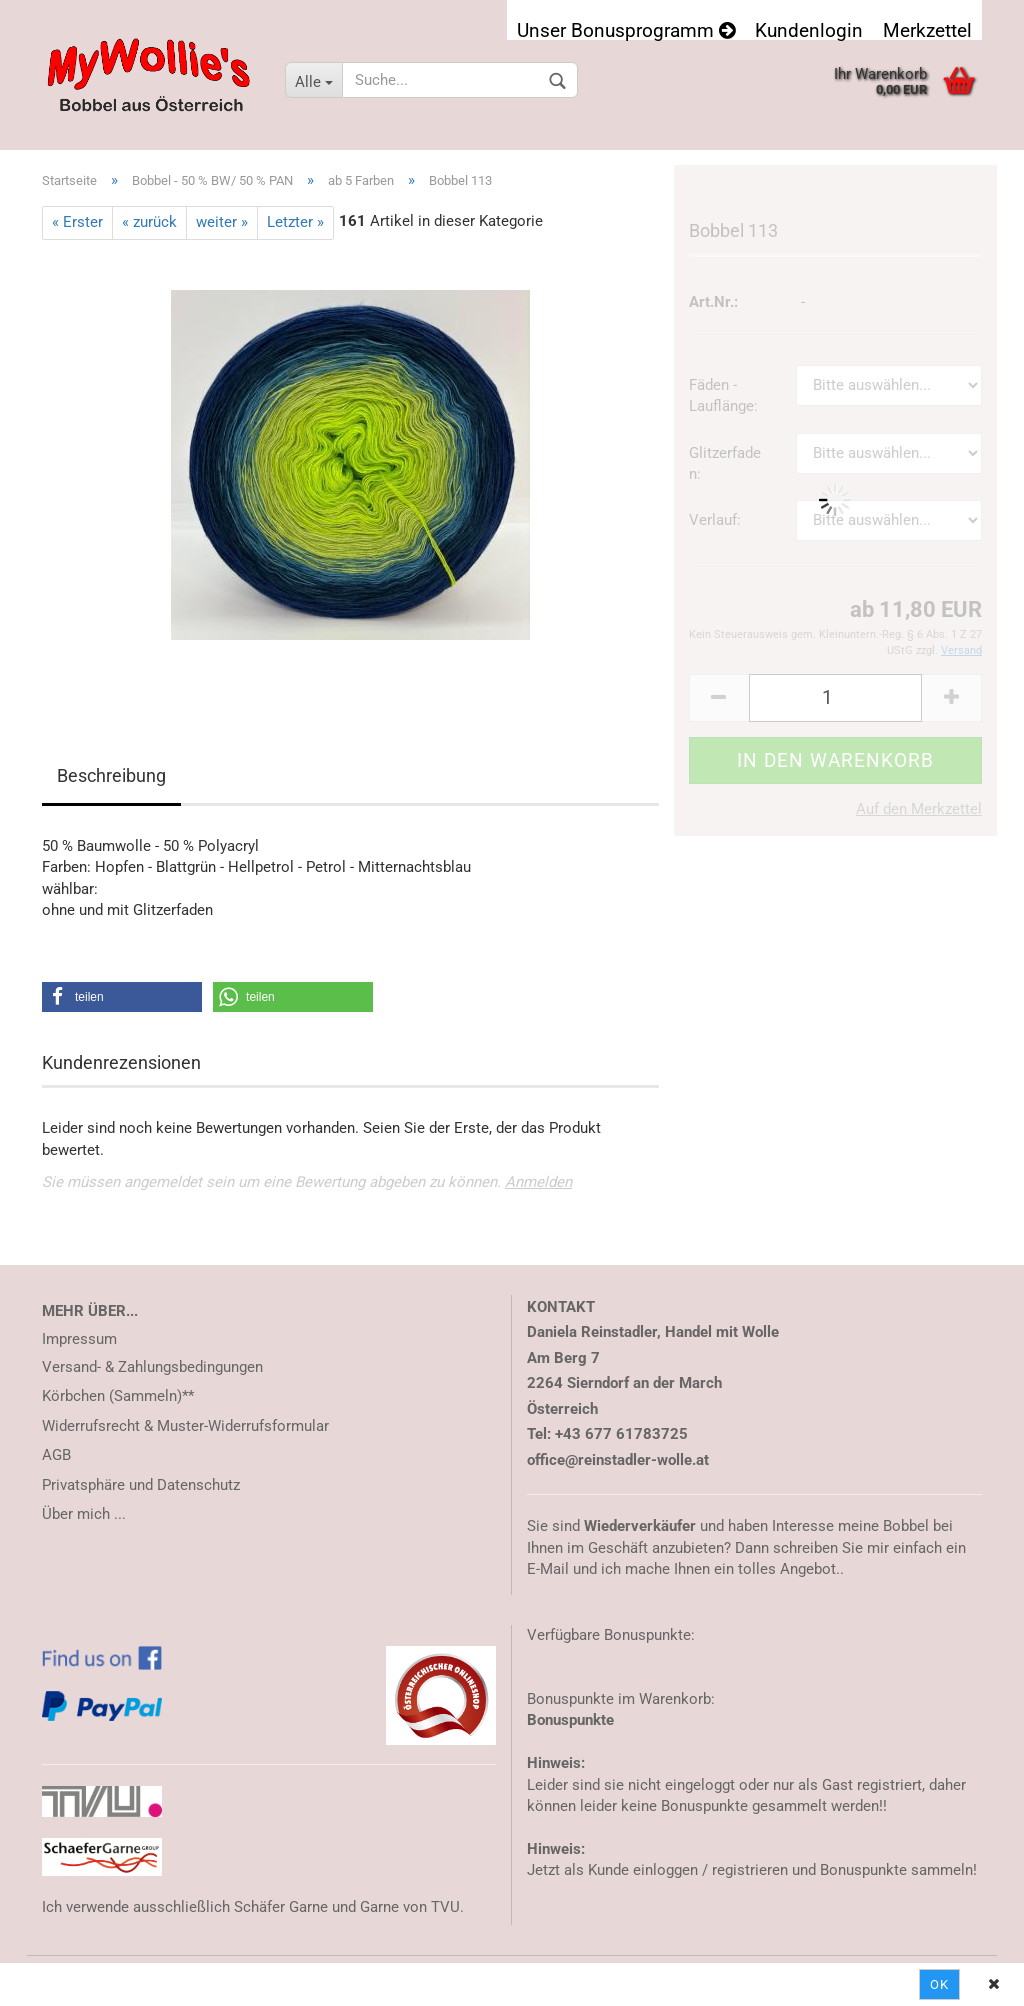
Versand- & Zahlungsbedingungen (152, 1367)
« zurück (149, 222)
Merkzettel (927, 29)
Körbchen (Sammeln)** (118, 1396)
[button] (122, 997)
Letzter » (295, 222)
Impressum (79, 1339)
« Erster (77, 222)
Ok (939, 1984)
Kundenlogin (809, 29)
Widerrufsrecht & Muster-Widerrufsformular (185, 1426)
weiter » (222, 222)
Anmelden (538, 1182)
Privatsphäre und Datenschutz (141, 1485)
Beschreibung (111, 775)
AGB (56, 1455)
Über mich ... (84, 1514)
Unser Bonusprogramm (626, 29)
